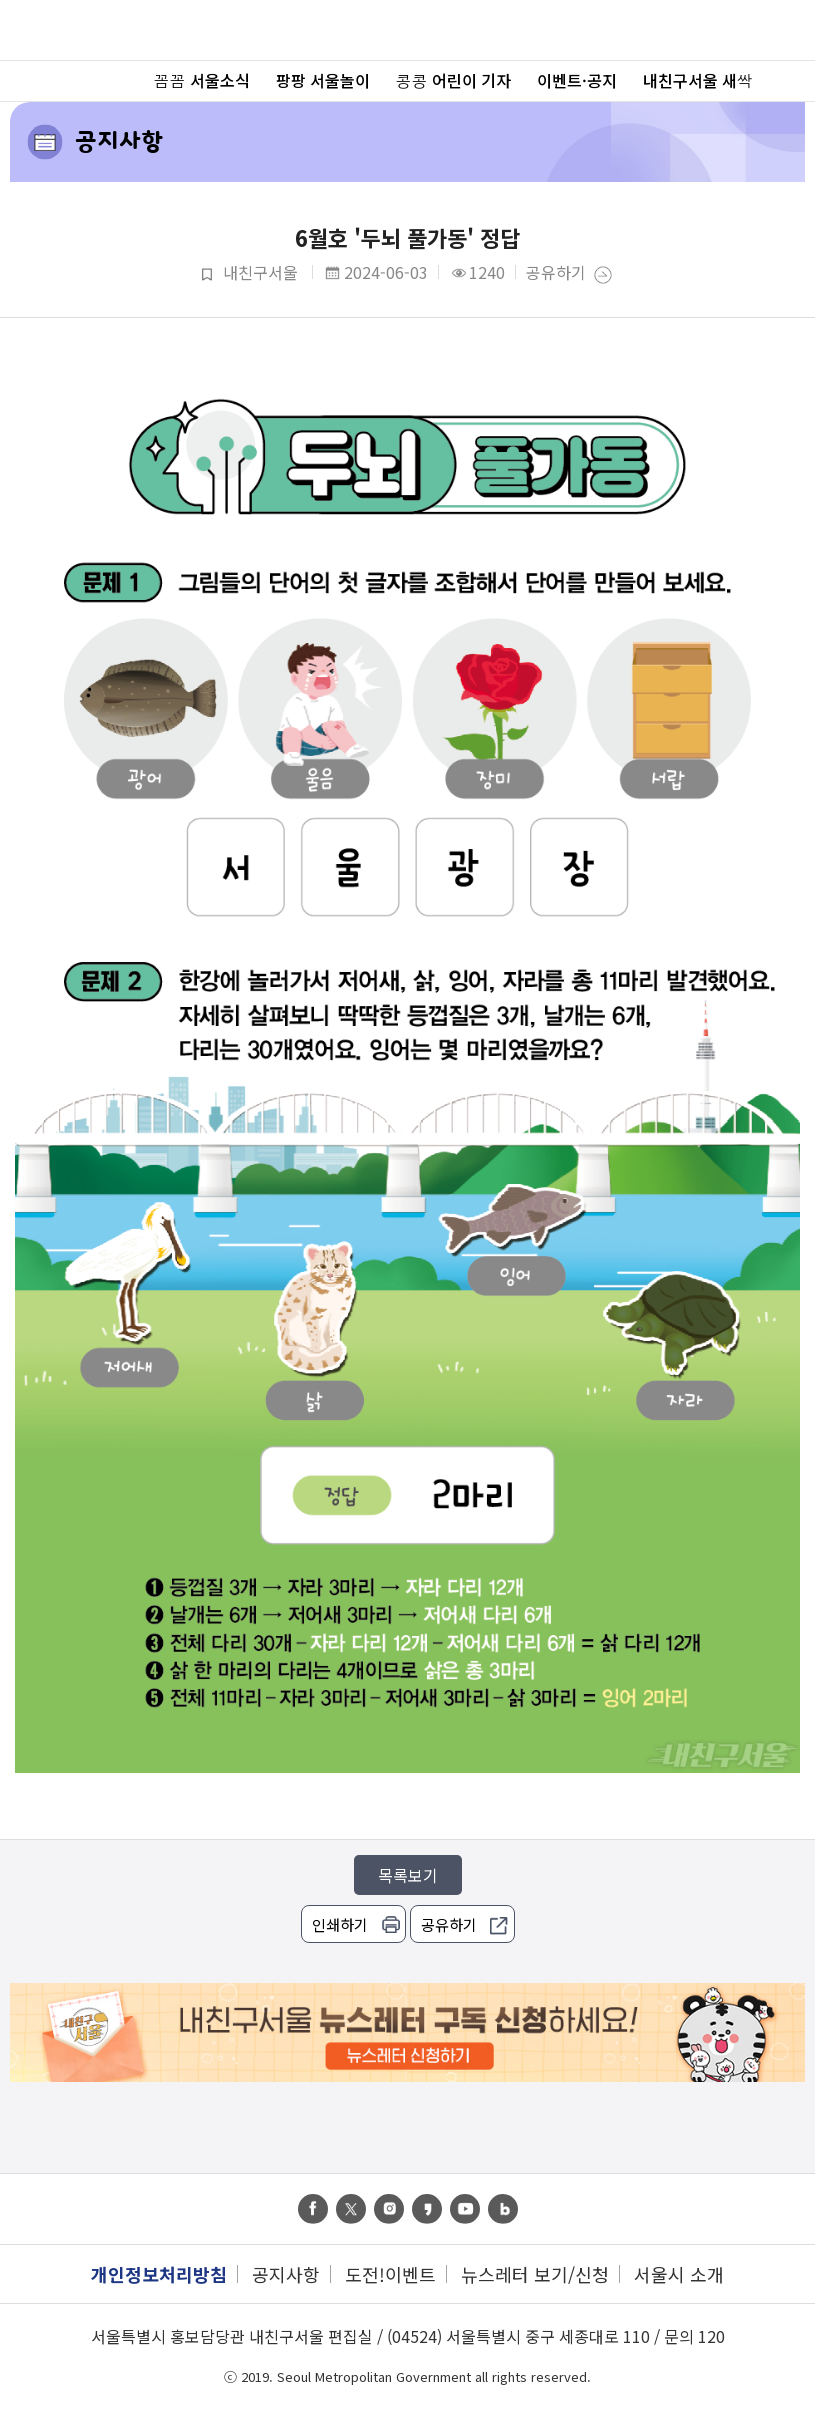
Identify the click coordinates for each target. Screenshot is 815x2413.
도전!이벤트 (390, 2274)
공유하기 (556, 273)
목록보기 (408, 1875)
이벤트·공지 (577, 80)
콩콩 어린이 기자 (453, 80)
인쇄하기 (340, 1924)
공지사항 (119, 140)
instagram (389, 2209)
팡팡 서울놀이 (323, 80)
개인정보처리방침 (159, 2274)
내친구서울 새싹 (698, 80)
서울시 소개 (679, 2274)
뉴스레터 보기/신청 (535, 2274)
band (503, 2209)
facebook (313, 2209)
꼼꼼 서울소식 (202, 80)
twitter (351, 2209)
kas (427, 2209)
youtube (465, 2209)
